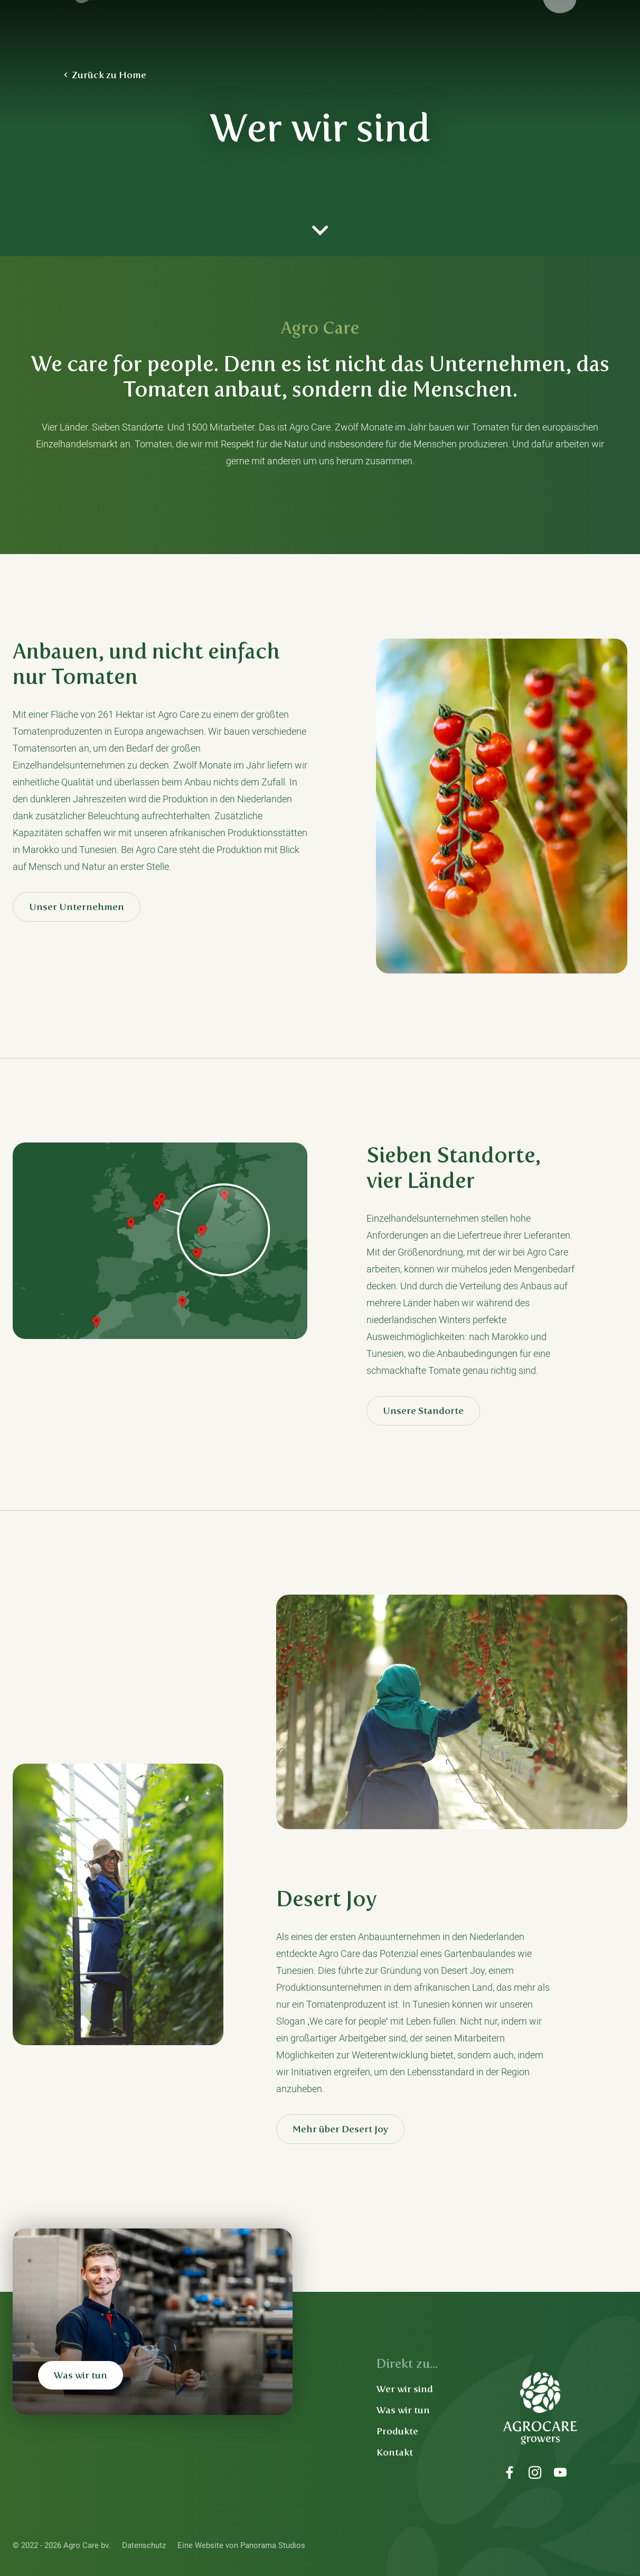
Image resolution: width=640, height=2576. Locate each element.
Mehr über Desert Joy (340, 2129)
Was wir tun (80, 2375)
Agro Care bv (128, 32)
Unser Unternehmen (76, 907)
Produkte (397, 2431)
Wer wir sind (405, 2389)
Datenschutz (144, 2545)
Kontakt (395, 2452)
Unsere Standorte (423, 1411)
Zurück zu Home (109, 75)
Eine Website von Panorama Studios (241, 2545)
